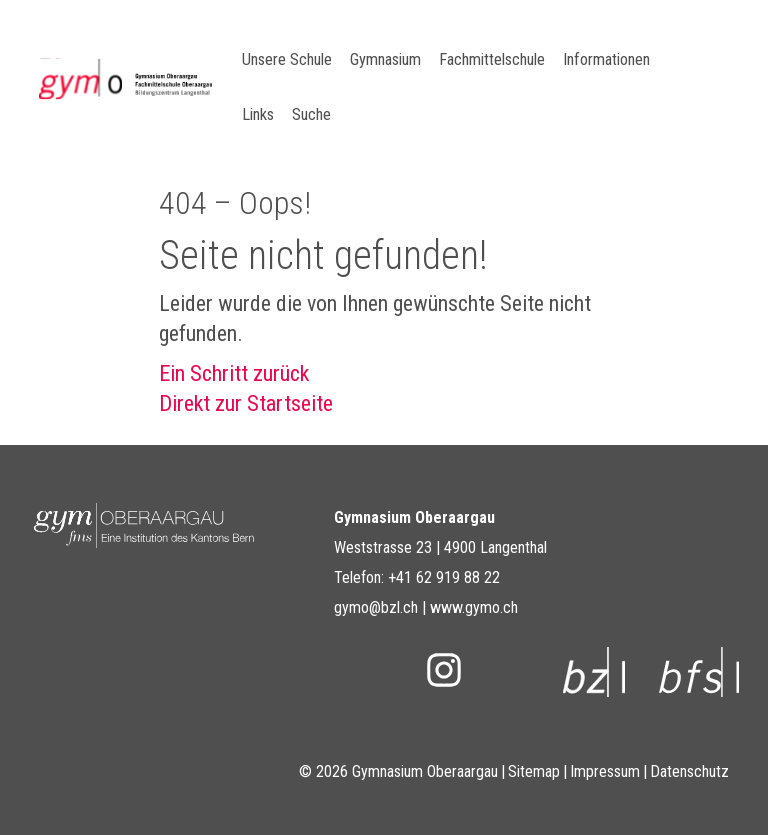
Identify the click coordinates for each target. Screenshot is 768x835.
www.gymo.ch (474, 607)
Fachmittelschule (492, 59)
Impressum (605, 771)
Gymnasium (385, 59)
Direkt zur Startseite (246, 403)
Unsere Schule (287, 59)
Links (258, 114)
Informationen (606, 59)
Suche (311, 114)
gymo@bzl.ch (376, 607)
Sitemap (534, 771)
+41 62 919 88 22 (444, 577)
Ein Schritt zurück (234, 373)
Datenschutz (689, 771)
